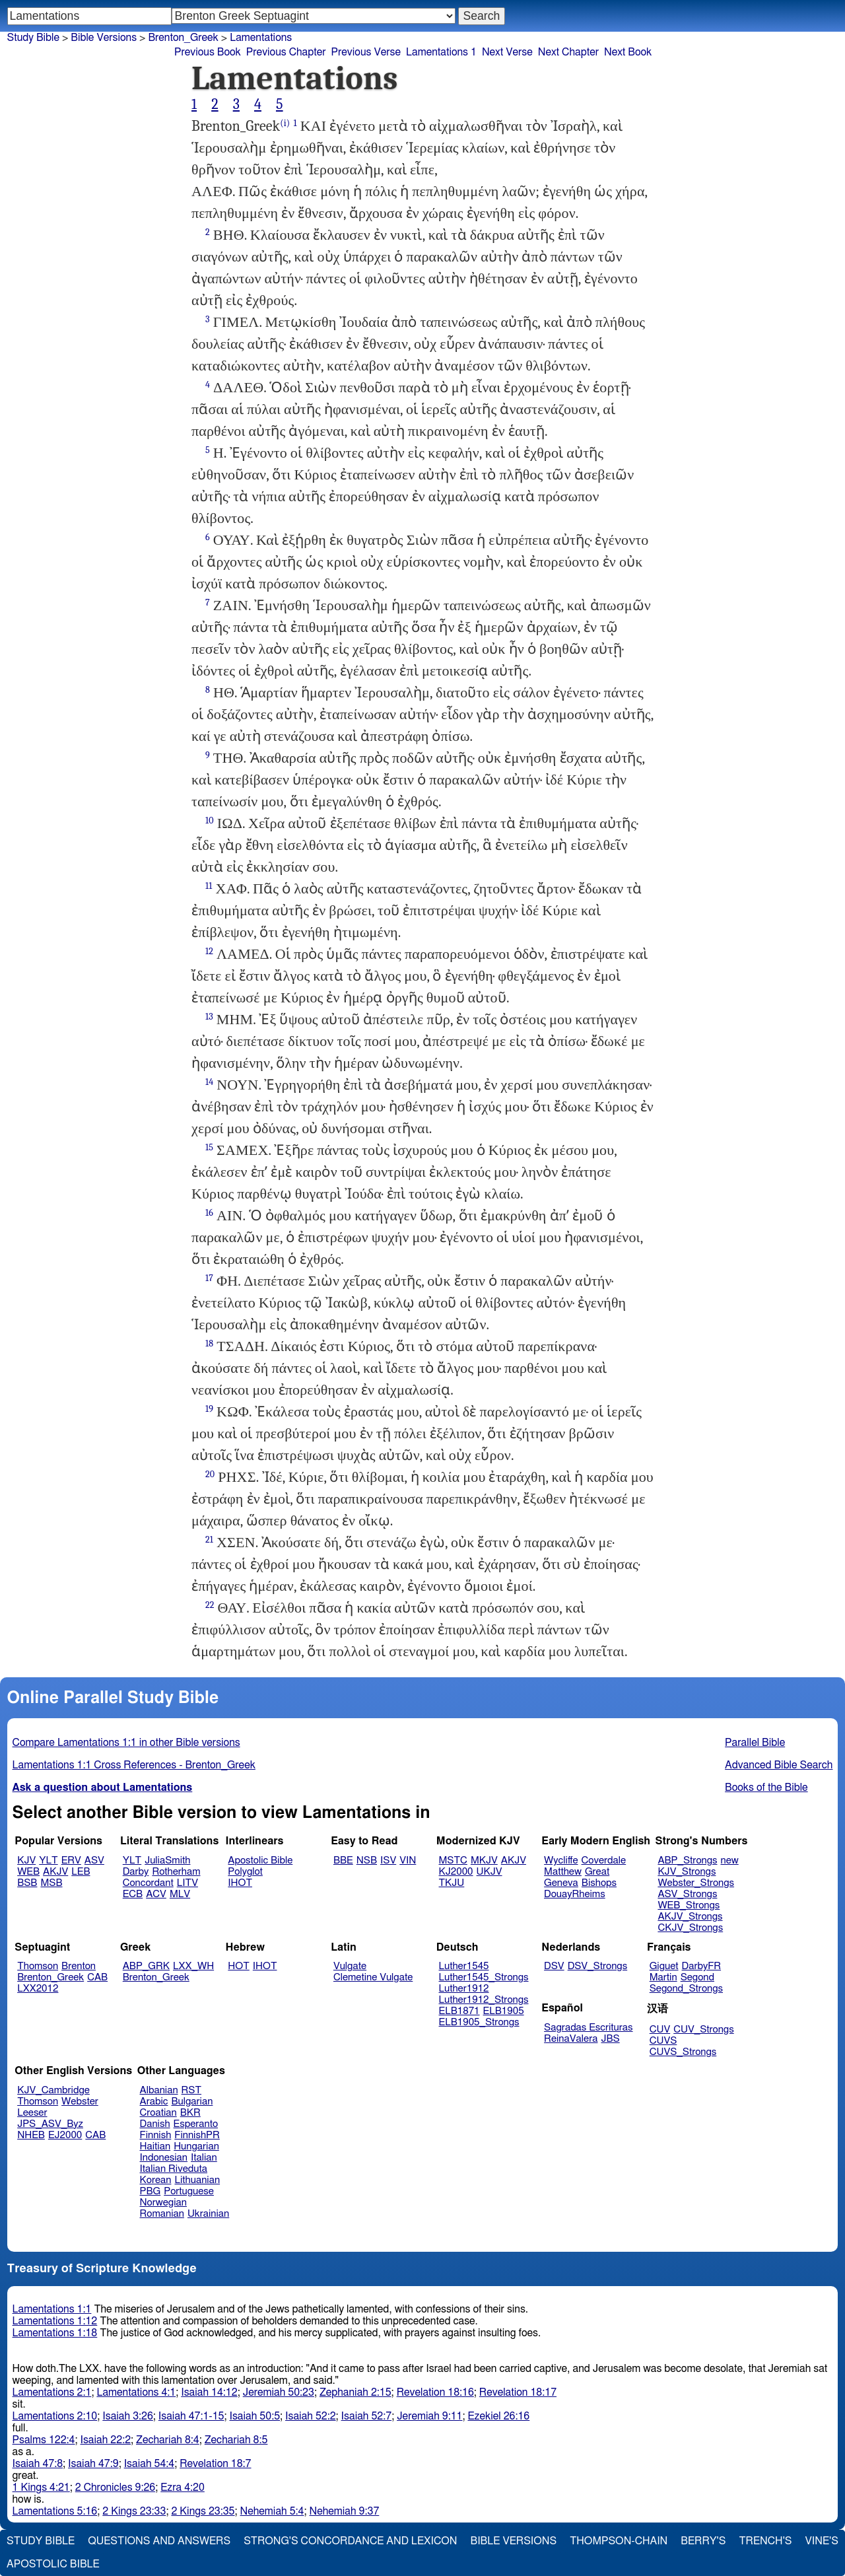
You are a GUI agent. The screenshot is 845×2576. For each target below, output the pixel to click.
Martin (663, 1977)
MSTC (453, 1860)
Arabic (154, 2101)
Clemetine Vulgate (373, 1977)
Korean (156, 2180)
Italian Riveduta (173, 2169)
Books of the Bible (766, 1787)
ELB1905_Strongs (479, 2022)
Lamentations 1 (441, 52)
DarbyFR (702, 1966)
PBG (150, 2191)
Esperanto (196, 2124)
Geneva (561, 1883)
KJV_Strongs (687, 1872)
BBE (343, 1860)
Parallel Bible (755, 1742)
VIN (407, 1860)
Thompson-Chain (618, 2541)
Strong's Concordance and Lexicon (350, 2541)
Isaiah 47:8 (38, 2463)
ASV (94, 1860)
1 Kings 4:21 (41, 2487)
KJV (26, 1860)
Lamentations (261, 37)
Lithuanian (197, 2180)
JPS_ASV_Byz (50, 2124)
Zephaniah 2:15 (355, 2392)
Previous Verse (366, 52)
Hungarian (196, 2146)
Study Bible (33, 37)
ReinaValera (570, 2039)
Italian (204, 2158)
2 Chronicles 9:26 (115, 2487)
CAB (97, 1977)
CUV (660, 2030)
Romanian (162, 2214)
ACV (156, 1894)
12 (209, 951)
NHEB (31, 2135)
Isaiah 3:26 (127, 2416)
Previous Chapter (286, 52)
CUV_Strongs (703, 2030)
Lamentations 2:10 (55, 2416)
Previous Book (207, 52)
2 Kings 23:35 (202, 2511)
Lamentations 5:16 (55, 2511)
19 (209, 1408)
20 (210, 1474)
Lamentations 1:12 (55, 2321)
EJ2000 (65, 2135)
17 (209, 1278)
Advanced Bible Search (778, 1765)
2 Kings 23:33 (134, 2511)
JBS (610, 2039)
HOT (238, 1966)
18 (209, 1343)
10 (209, 820)
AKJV (55, 1872)
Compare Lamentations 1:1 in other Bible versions (126, 1742)
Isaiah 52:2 (310, 2416)
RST (192, 2090)
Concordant (148, 1883)
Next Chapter (568, 52)
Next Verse (507, 52)
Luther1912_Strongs (484, 2000)
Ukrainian (208, 2214)
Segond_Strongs (686, 1989)
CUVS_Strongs (683, 2052)
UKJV (489, 1872)
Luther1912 (464, 1989)
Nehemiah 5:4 (272, 2511)
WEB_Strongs (689, 1905)
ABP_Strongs (687, 1860)
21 (209, 1539)
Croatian (158, 2113)
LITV (187, 1883)
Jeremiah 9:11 (429, 2416)
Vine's (821, 2541)
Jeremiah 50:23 (278, 2392)
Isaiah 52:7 (366, 2416)
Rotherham (176, 1872)
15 (209, 1147)
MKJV (484, 1860)
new (730, 1860)
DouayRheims (574, 1894)
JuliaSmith (167, 1860)
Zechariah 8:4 (167, 2440)
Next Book (628, 52)
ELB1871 (459, 2011)
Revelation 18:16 (435, 2392)
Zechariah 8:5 (236, 2440)
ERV (71, 1860)
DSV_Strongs (598, 1966)
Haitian (155, 2146)
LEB (80, 1872)
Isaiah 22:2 (106, 2440)
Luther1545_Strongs (484, 1977)
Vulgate (349, 1966)
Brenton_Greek (183, 37)
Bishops (599, 1883)
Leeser (32, 2113)
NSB (366, 1860)
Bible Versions (104, 37)
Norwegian (163, 2203)
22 (210, 1605)
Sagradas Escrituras (588, 2028)
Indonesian (164, 2158)
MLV (180, 1894)
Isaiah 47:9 (93, 2463)
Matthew (563, 1872)
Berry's (703, 2541)
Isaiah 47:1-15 (191, 2416)
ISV (388, 1860)
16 (209, 1212)
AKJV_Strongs (690, 1917)
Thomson (37, 1966)
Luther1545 (464, 1966)
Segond (697, 1977)
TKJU (452, 1883)
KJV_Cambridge (53, 2090)
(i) (285, 123)
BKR (190, 2113)
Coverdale (604, 1860)
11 (208, 885)
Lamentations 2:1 (52, 2392)
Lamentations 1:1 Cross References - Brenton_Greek (134, 1765)
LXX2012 (37, 1989)
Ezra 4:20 (182, 2487)
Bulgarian (192, 2101)
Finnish (156, 2135)
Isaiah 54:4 (149, 2463)
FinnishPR (197, 2135)
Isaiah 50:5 (255, 2416)
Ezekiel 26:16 (498, 2416)
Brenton (78, 1966)
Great (597, 1872)
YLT (48, 1860)
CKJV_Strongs (690, 1928)
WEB (28, 1872)
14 (209, 1082)
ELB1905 (503, 2011)
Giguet (664, 1966)
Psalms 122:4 (44, 2440)
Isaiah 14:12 (209, 2392)
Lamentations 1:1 (52, 2309)
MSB (51, 1883)
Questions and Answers (159, 2541)
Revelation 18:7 (215, 2463)
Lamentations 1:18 (55, 2333)
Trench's (765, 2541)
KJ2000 (456, 1872)
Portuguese (189, 2191)
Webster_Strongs (696, 1883)
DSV (554, 1966)
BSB (27, 1883)
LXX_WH (193, 1966)
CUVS (663, 2041)
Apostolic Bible (53, 2564)
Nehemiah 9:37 (344, 2511)
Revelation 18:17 (518, 2392)
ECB (133, 1894)
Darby (136, 1872)
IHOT (240, 1883)
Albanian (159, 2090)
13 (209, 1016)
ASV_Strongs (687, 1894)
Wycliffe (561, 1860)
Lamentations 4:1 (136, 2392)
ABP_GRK (146, 1966)
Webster (79, 2101)
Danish (155, 2124)
